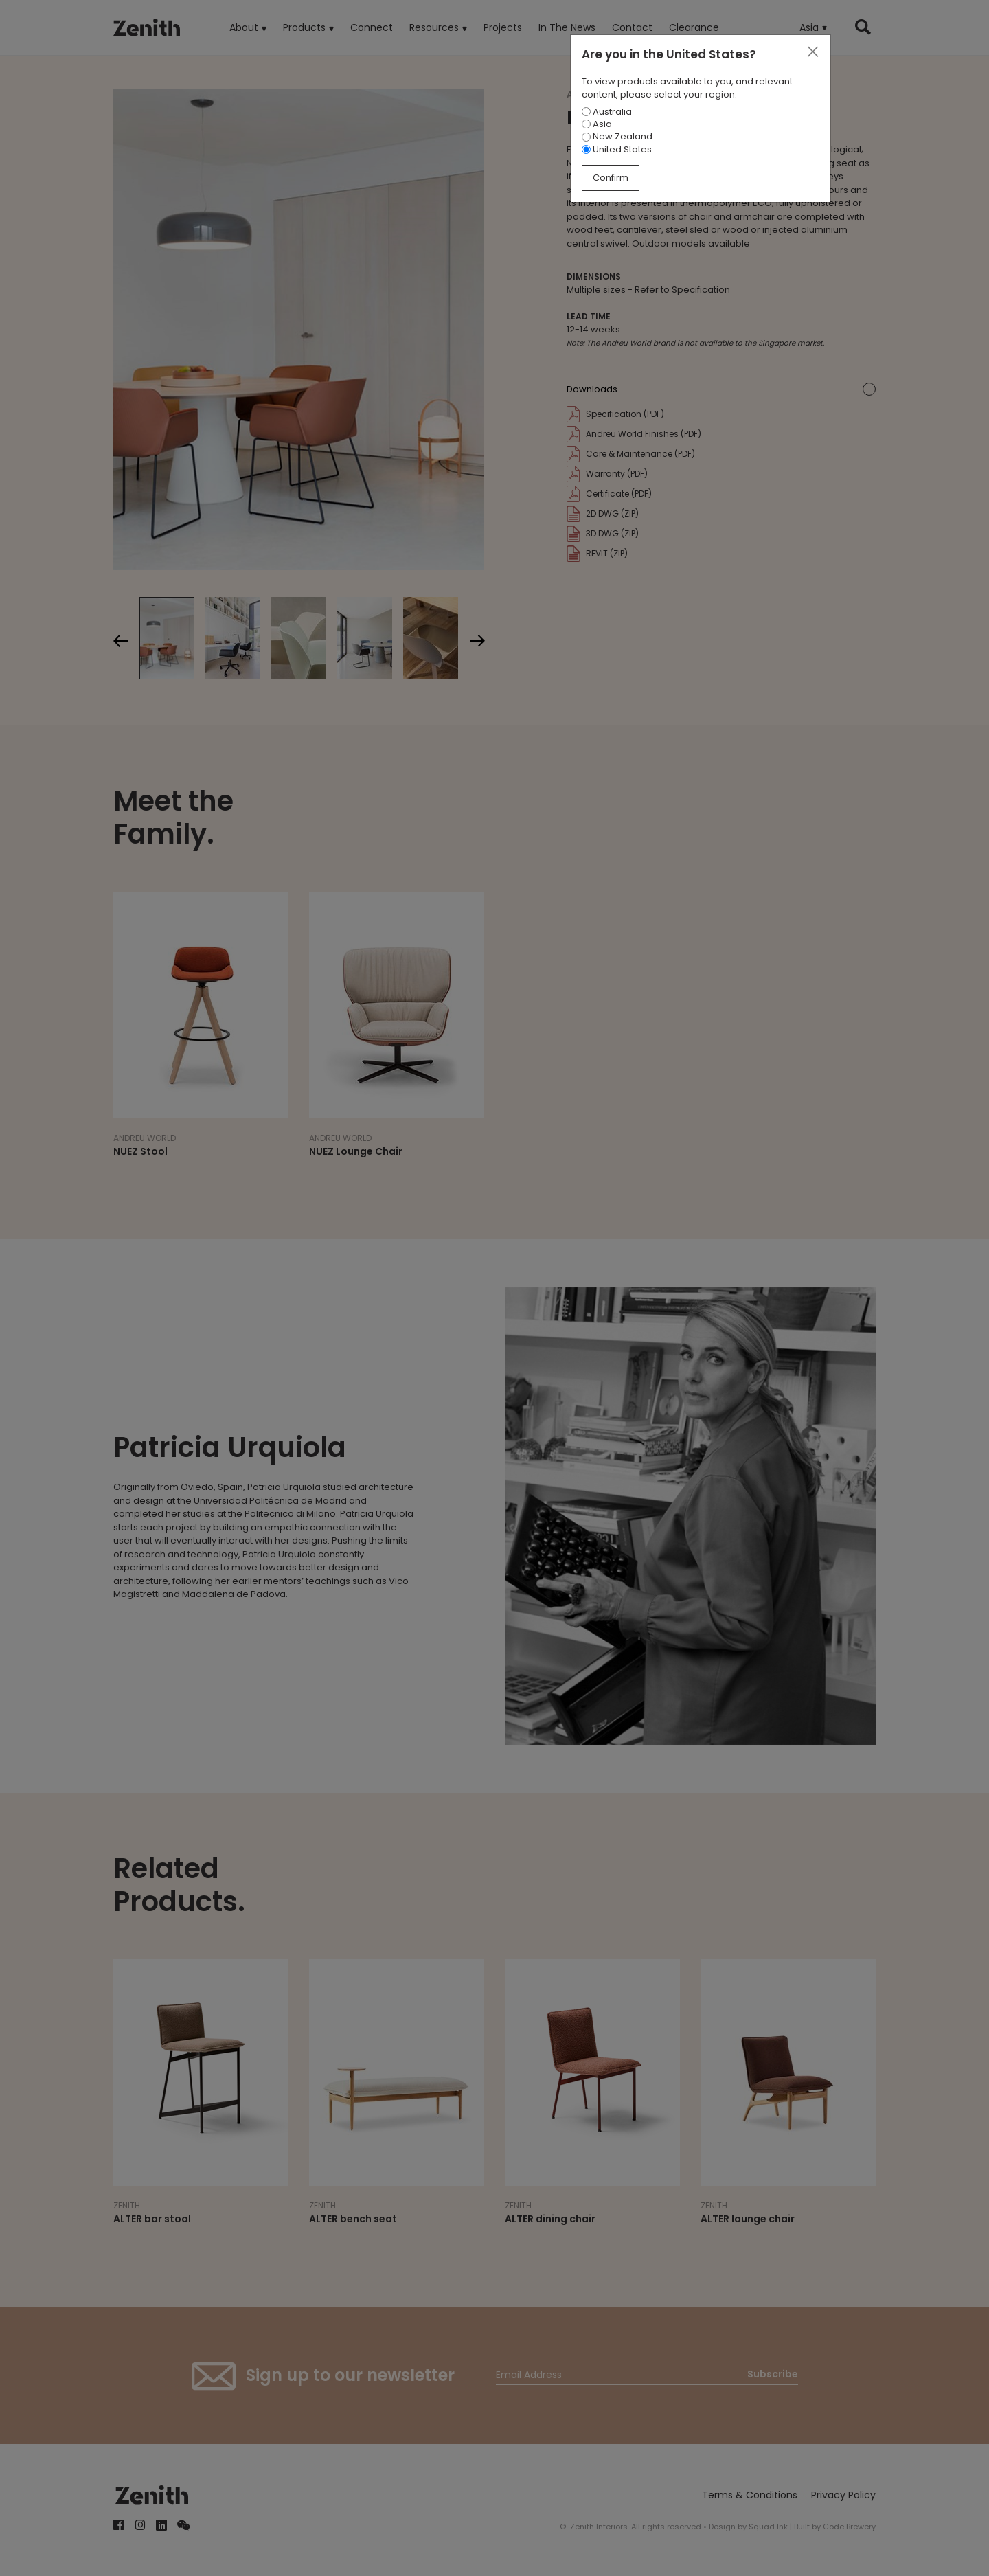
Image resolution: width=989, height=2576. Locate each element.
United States (617, 149)
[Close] (812, 52)
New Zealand (617, 136)
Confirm (610, 177)
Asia (597, 124)
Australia (607, 111)
